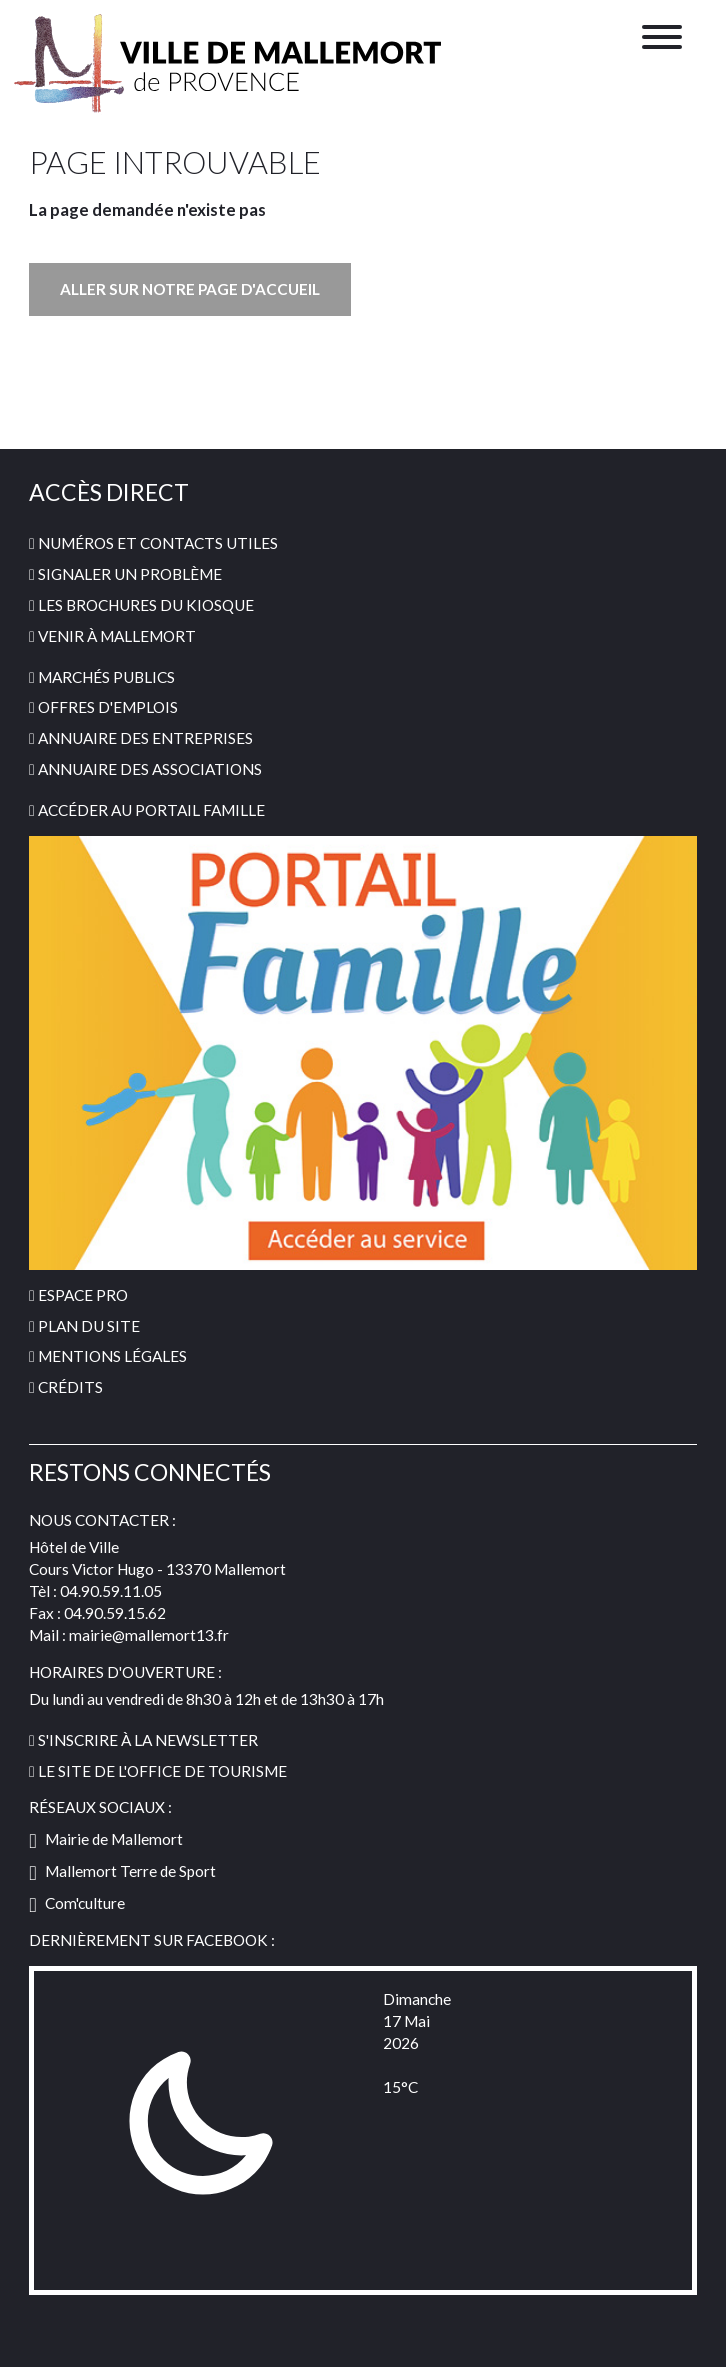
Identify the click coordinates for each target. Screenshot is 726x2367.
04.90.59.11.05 (111, 1591)
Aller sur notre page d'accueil (190, 289)
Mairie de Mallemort (106, 1839)
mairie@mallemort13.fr (149, 1635)
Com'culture (77, 1903)
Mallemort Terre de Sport (122, 1871)
